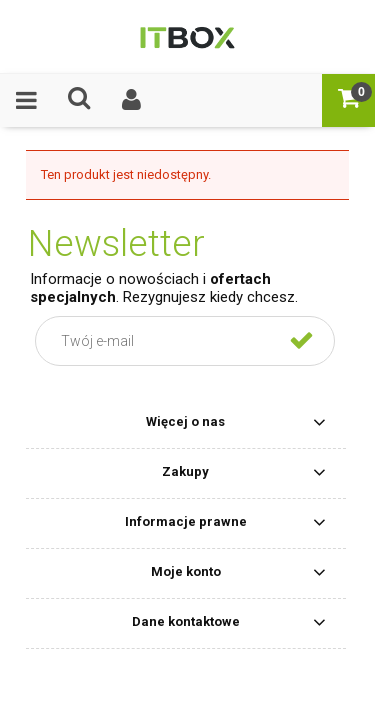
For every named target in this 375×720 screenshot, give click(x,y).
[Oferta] (26, 99)
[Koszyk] (348, 98)
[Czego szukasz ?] (79, 98)
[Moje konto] (132, 99)
